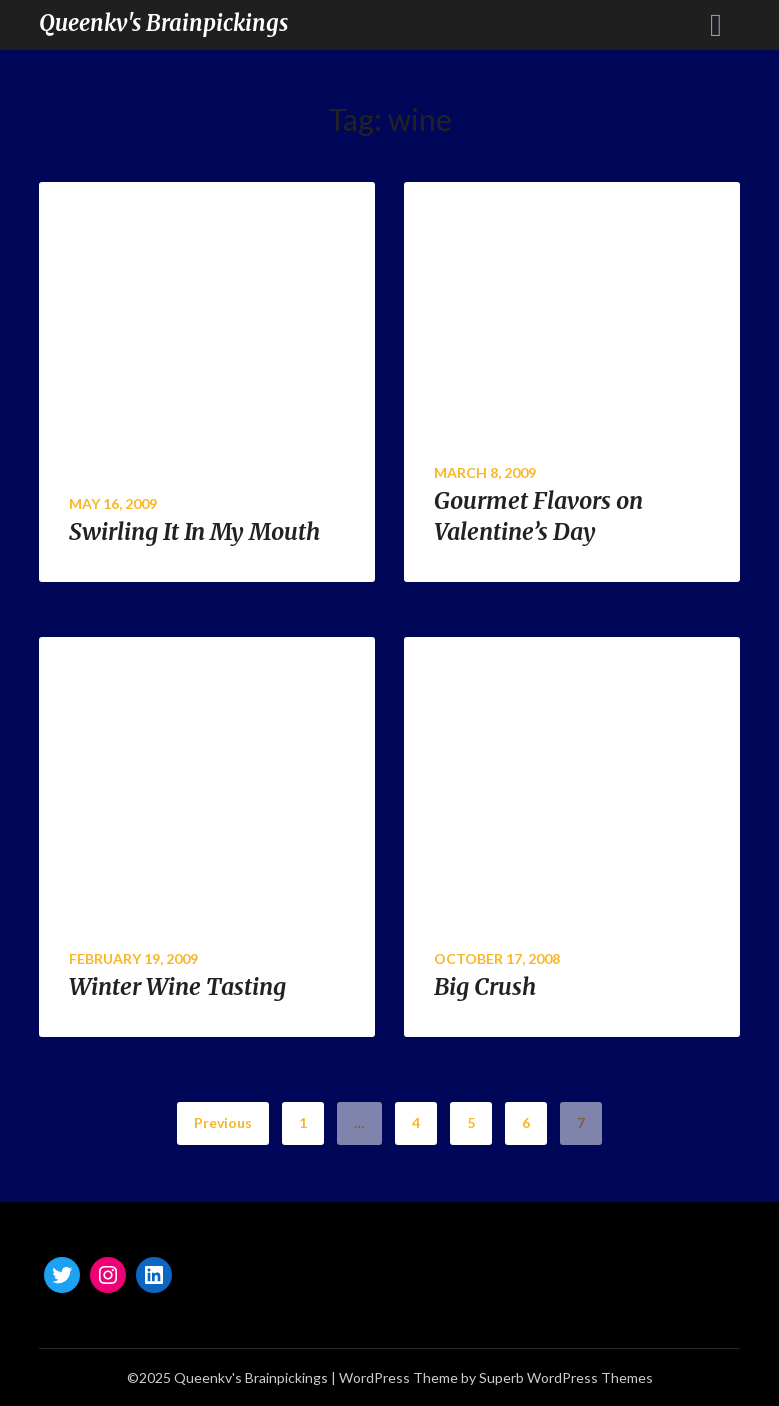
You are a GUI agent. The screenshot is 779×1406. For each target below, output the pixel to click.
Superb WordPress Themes (566, 1377)
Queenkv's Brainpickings (163, 23)
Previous (223, 1122)
